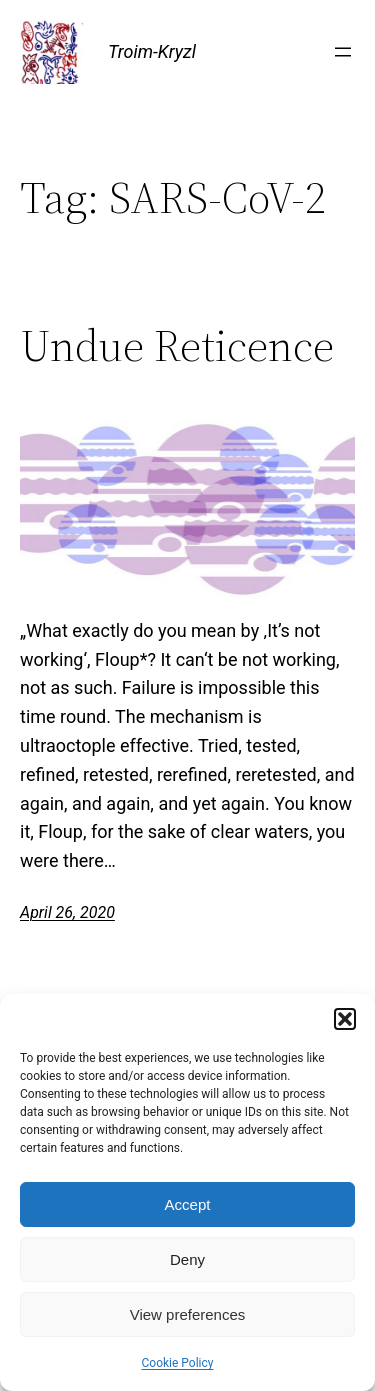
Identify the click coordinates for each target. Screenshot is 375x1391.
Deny (187, 1259)
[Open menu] (343, 52)
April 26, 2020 (67, 912)
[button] (345, 1019)
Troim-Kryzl (152, 51)
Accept (188, 1204)
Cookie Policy (178, 1363)
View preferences (188, 1314)
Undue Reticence (177, 346)
